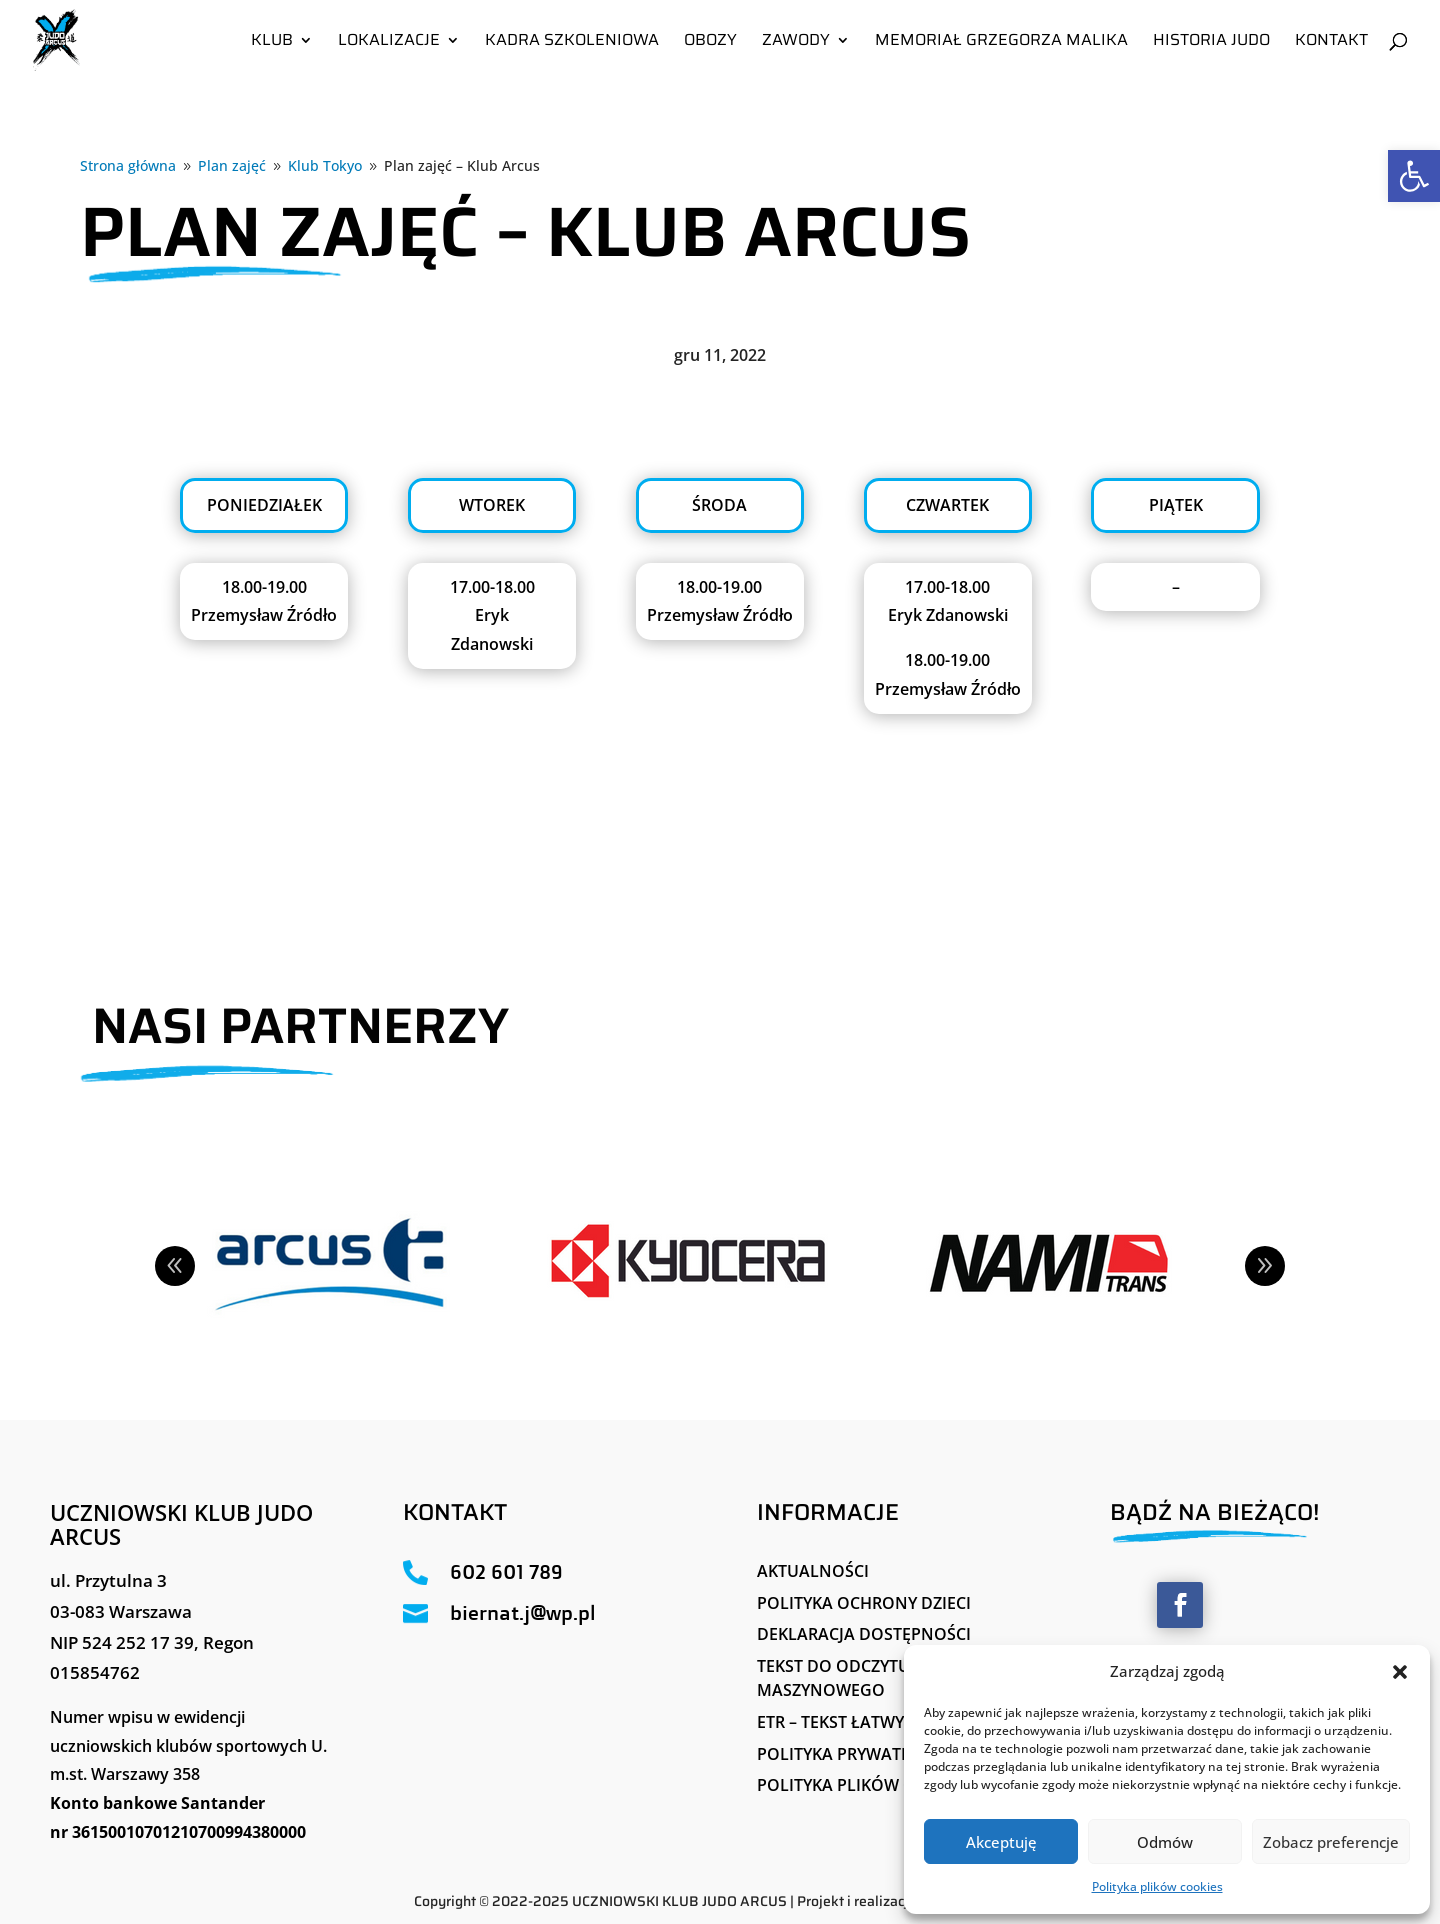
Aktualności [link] (813, 1571)
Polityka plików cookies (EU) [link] (882, 1785)
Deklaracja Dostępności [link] (864, 1634)
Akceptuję (1001, 1842)
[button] (1400, 1672)
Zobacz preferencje (1331, 1842)
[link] (1414, 176)
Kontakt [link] (1331, 42)
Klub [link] (272, 42)
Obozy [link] (710, 42)
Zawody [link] (796, 42)
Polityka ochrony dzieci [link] (864, 1603)
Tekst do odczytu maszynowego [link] (833, 1678)
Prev (175, 1266)
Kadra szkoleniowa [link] (572, 42)
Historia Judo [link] (1211, 42)
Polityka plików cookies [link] (1157, 1886)
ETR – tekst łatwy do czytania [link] (885, 1722)
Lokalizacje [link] (389, 42)
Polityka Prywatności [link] (854, 1754)
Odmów (1165, 1842)
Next (1265, 1266)
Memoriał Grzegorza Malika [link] (1001, 42)
